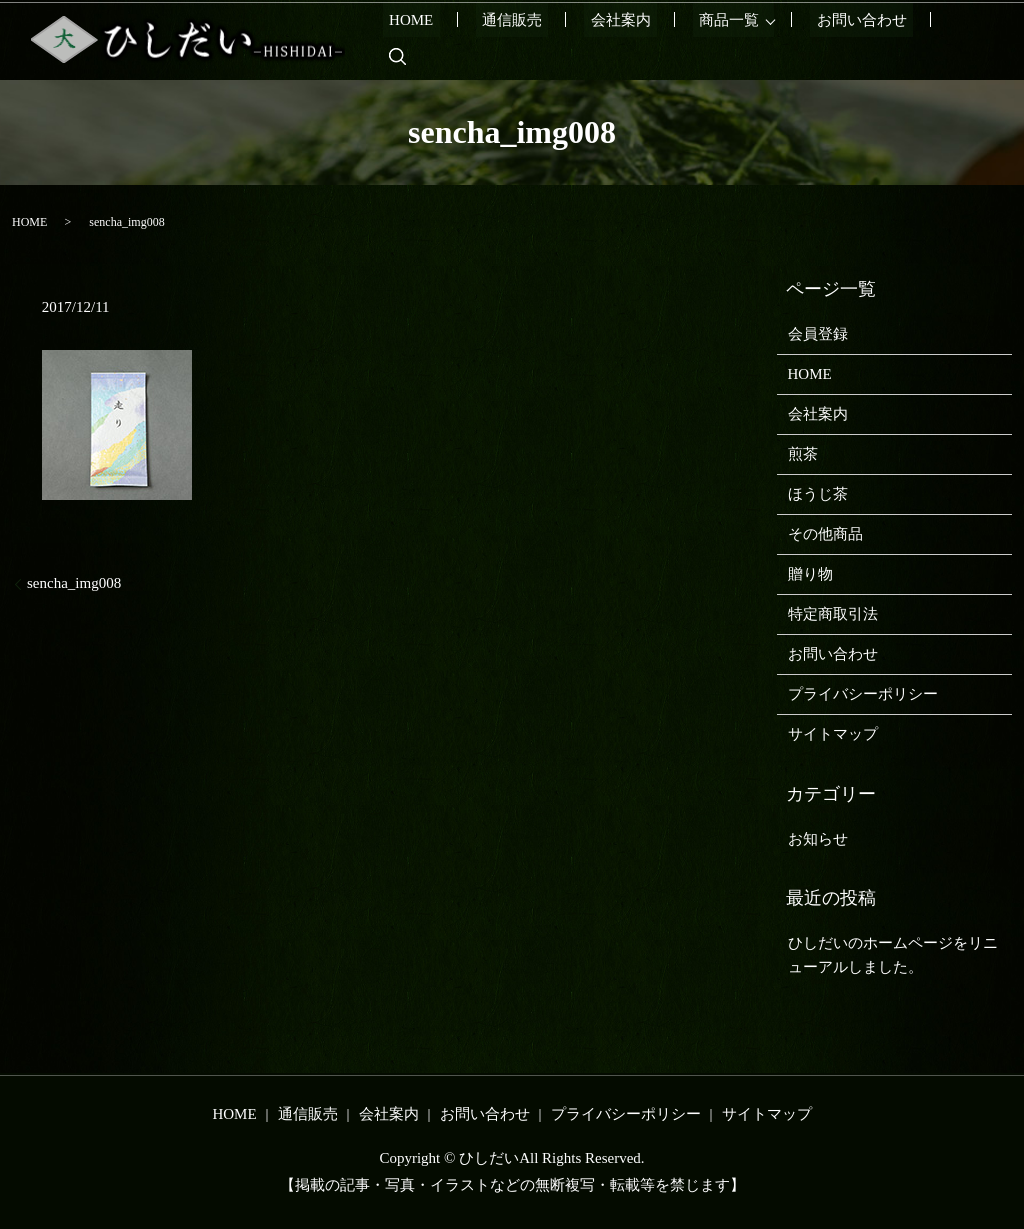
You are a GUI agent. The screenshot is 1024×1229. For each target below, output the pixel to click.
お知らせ (818, 839)
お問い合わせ (864, 40)
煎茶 (803, 454)
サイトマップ (833, 734)
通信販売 (546, 40)
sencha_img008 (74, 583)
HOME (458, 40)
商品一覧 (738, 40)
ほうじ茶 (818, 494)
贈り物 (810, 574)
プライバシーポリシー (863, 694)
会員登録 (818, 334)
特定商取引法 (833, 614)
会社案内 (642, 40)
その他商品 (825, 534)
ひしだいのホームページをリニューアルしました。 (893, 955)
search (960, 40)
